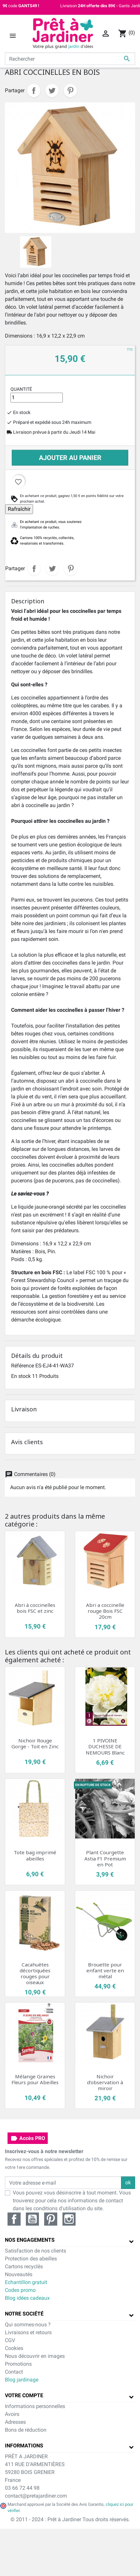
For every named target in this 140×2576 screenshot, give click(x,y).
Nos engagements (30, 2240)
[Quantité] (36, 398)
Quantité (21, 389)
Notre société (24, 2314)
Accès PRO (27, 2138)
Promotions (18, 2364)
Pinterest (70, 90)
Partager (33, 90)
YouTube (32, 2219)
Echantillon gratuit (26, 2282)
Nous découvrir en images (35, 2356)
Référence (22, 1365)
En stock (21, 1376)
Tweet (52, 90)
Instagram (69, 2219)
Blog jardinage (21, 2380)
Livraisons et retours (28, 2332)
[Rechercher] (70, 58)
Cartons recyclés (24, 2266)
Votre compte (24, 2395)
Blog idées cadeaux (27, 2298)
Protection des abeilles (31, 2258)
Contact (14, 2372)
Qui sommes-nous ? (28, 2324)
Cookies (14, 2348)
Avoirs (12, 2414)
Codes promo (20, 2290)
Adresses (15, 2422)
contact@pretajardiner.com (36, 2496)
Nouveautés (18, 2274)
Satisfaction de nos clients (35, 2251)
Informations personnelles (35, 2406)
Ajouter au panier (70, 458)
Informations (24, 2445)
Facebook (14, 2219)
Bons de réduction (25, 2430)
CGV (10, 2340)
